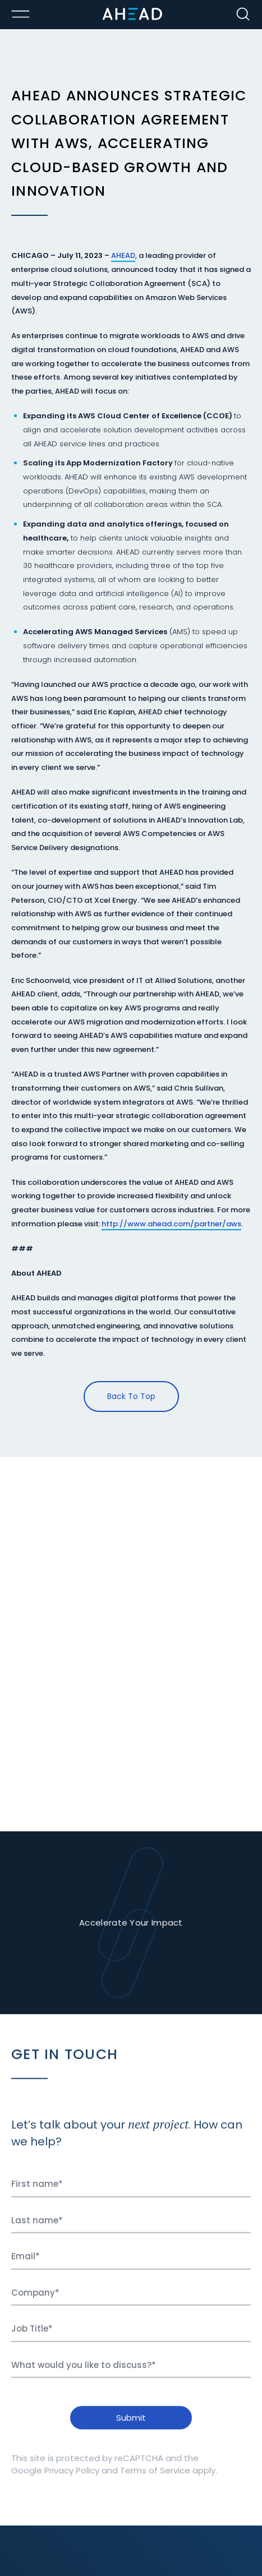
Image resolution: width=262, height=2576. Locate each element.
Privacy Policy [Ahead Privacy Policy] (71, 2475)
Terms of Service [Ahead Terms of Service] (155, 2475)
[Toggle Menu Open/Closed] (20, 14)
